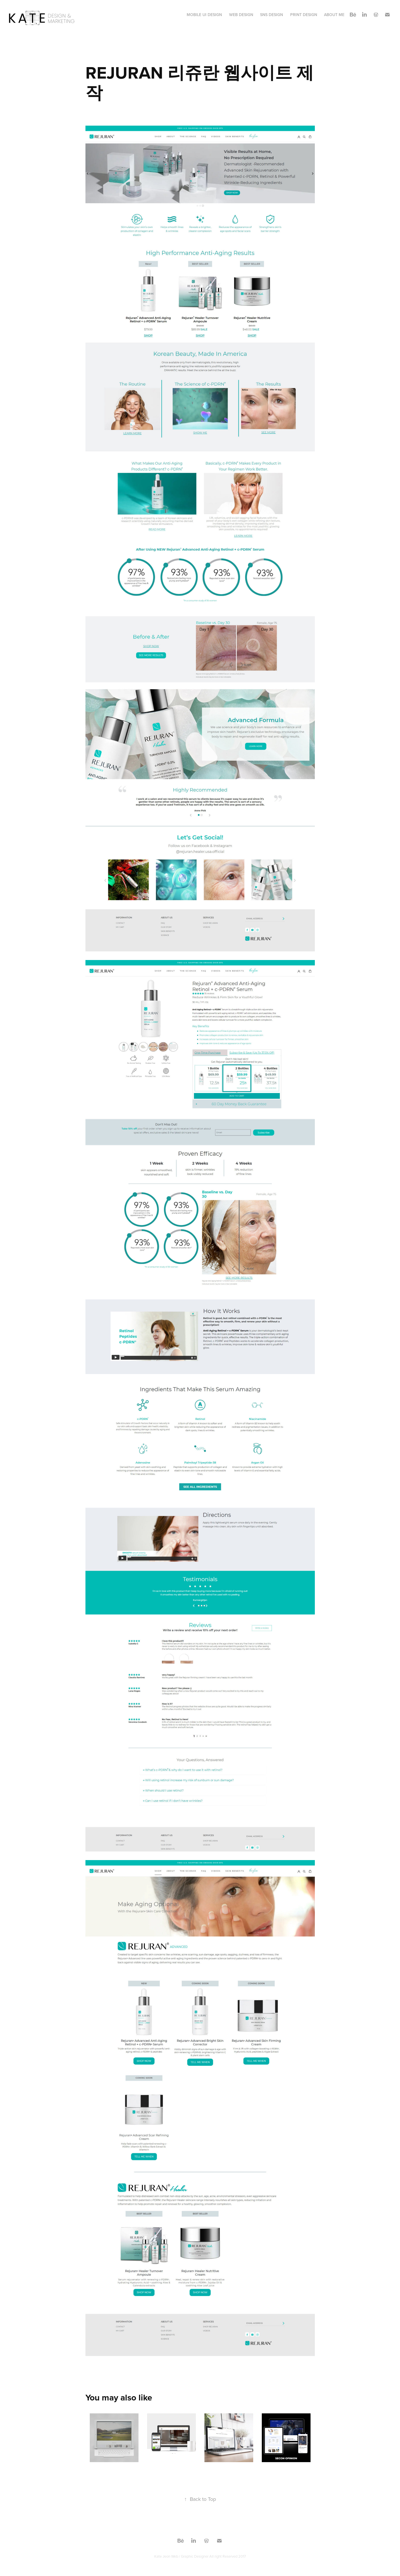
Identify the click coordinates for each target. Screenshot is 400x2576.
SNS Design (271, 14)
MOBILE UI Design (204, 14)
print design (303, 14)
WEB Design (241, 14)
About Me (334, 14)
